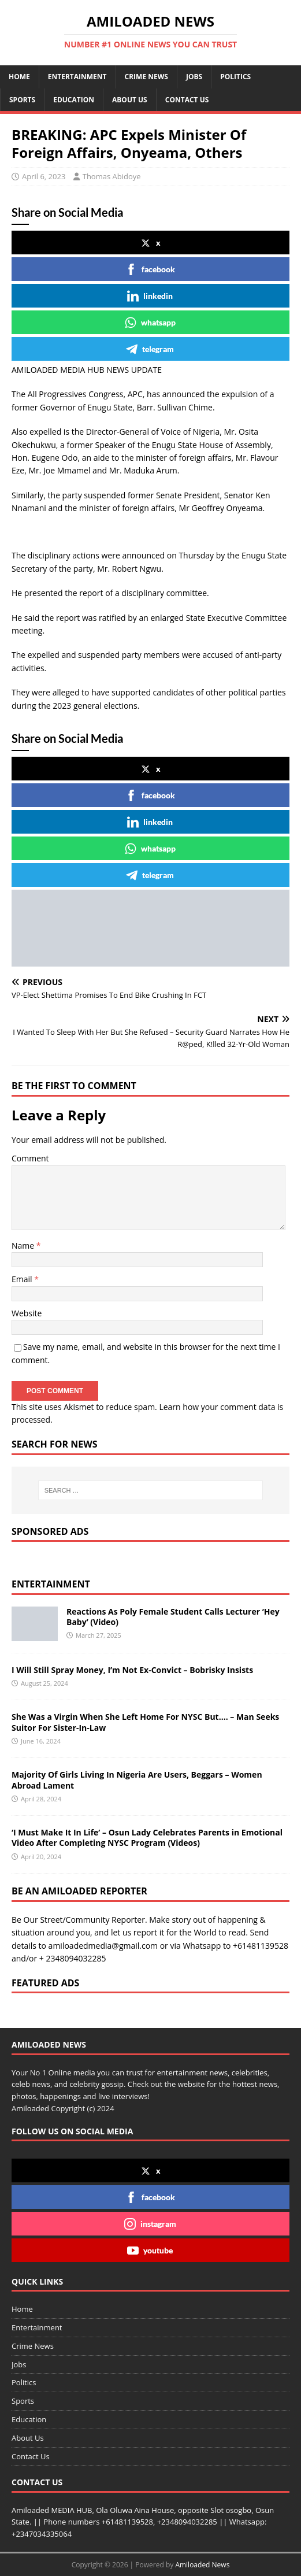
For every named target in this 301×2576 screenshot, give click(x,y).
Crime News (146, 77)
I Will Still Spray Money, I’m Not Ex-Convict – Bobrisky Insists (132, 1669)
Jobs (194, 77)
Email (23, 1279)
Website (27, 1313)
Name (24, 1245)
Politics (235, 77)
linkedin (150, 296)
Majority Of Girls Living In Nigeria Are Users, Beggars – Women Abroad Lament (137, 1779)
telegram (150, 349)
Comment (30, 1158)
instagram (150, 2224)
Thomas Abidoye (112, 176)
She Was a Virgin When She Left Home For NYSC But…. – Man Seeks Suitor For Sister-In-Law (145, 1722)
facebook (150, 269)
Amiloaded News (202, 2565)
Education (73, 100)
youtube (150, 2250)
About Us (129, 100)
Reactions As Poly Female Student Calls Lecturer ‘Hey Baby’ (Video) (173, 1616)
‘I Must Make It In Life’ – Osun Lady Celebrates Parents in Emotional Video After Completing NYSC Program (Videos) (147, 1837)
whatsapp (150, 322)
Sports (22, 100)
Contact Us (187, 100)
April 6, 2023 (43, 176)
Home (19, 77)
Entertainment (77, 77)
